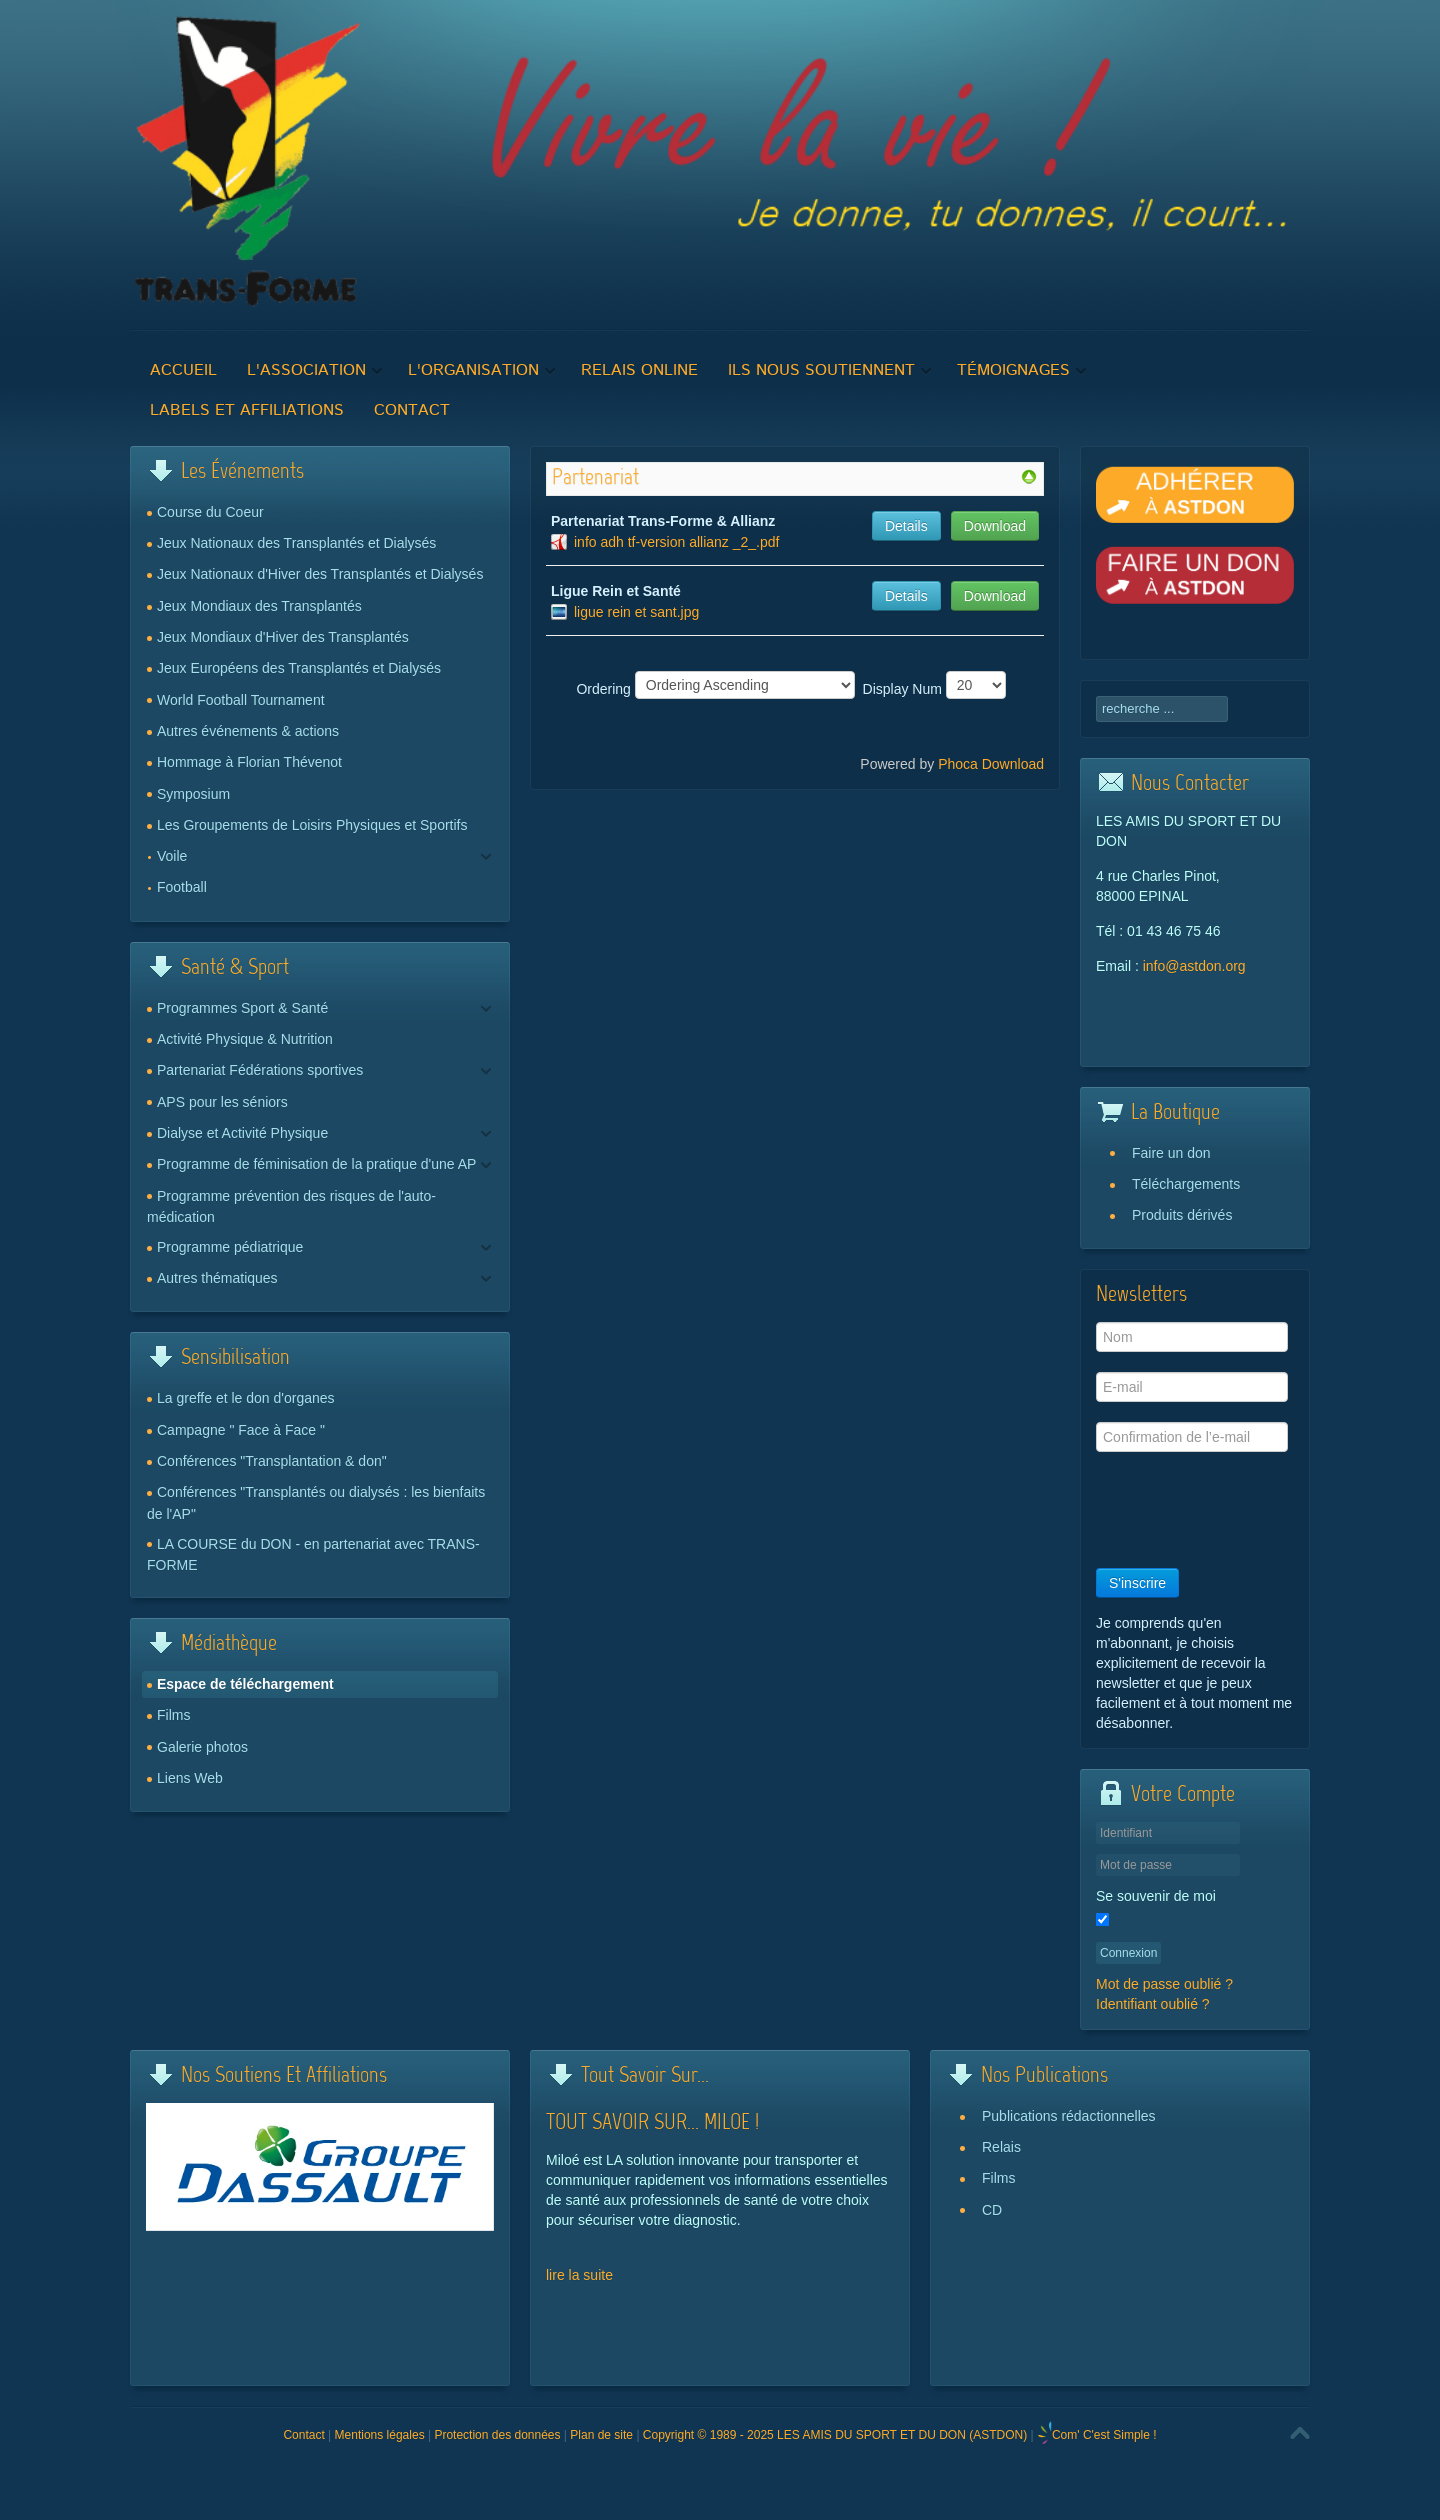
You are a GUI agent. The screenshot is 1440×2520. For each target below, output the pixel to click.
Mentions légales (380, 2435)
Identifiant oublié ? (1153, 2004)
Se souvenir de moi (1156, 1896)
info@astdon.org (1194, 966)
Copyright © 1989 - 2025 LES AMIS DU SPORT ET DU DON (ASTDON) (835, 2435)
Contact (303, 2435)
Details (906, 526)
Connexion (1128, 1953)
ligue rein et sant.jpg (636, 612)
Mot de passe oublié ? (1164, 1984)
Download (995, 526)
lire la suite (579, 2275)
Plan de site (601, 2435)
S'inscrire (1137, 1583)
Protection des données (497, 2435)
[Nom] (1192, 1337)
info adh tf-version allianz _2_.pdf (676, 542)
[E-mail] (1192, 1387)
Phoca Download (991, 764)
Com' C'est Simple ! (1104, 2435)
